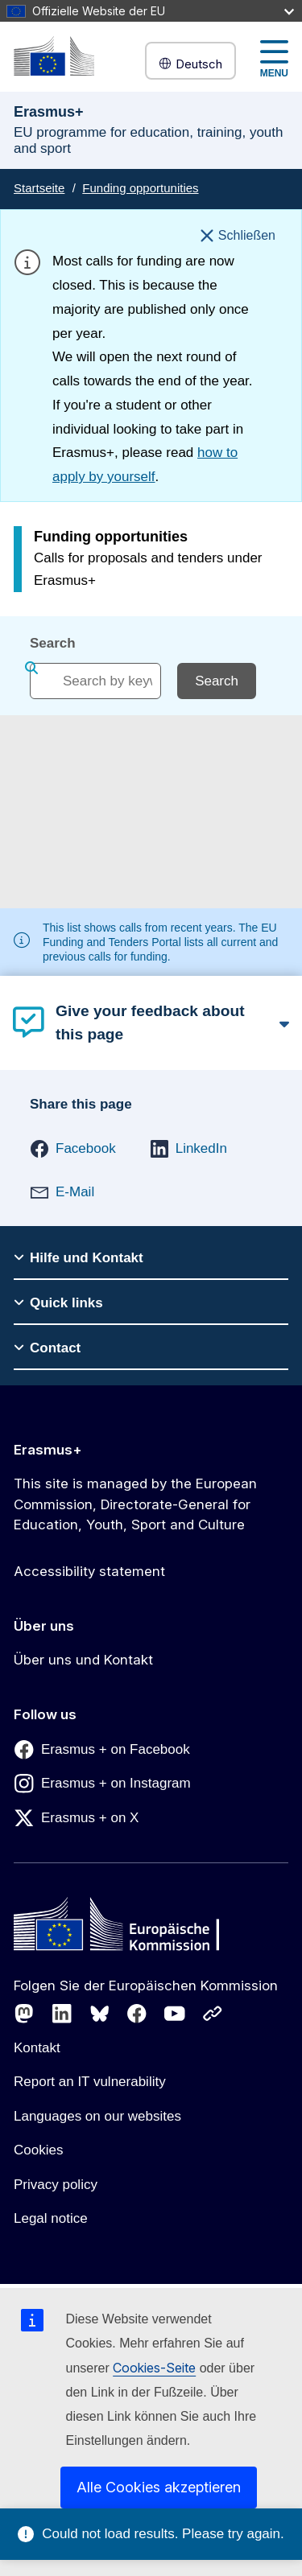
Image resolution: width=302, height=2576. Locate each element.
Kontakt (37, 2047)
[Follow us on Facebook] (136, 2013)
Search (53, 643)
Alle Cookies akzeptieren (159, 2487)
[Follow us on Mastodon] (24, 2013)
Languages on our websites (97, 2116)
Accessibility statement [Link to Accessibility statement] (89, 1571)
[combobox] (95, 681)
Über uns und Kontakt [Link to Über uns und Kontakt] (83, 1660)
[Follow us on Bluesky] (99, 2013)
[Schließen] (238, 235)
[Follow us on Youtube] (174, 2013)
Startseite (39, 188)
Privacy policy (55, 2184)
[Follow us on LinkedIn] (62, 2013)
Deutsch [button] (190, 64)
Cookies (38, 2150)
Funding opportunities (140, 188)
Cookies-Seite (154, 2368)
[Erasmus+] (54, 56)
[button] (73, 1148)
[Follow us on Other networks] (212, 2013)
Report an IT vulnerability (90, 2081)
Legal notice (51, 2218)
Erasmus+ (48, 1450)
